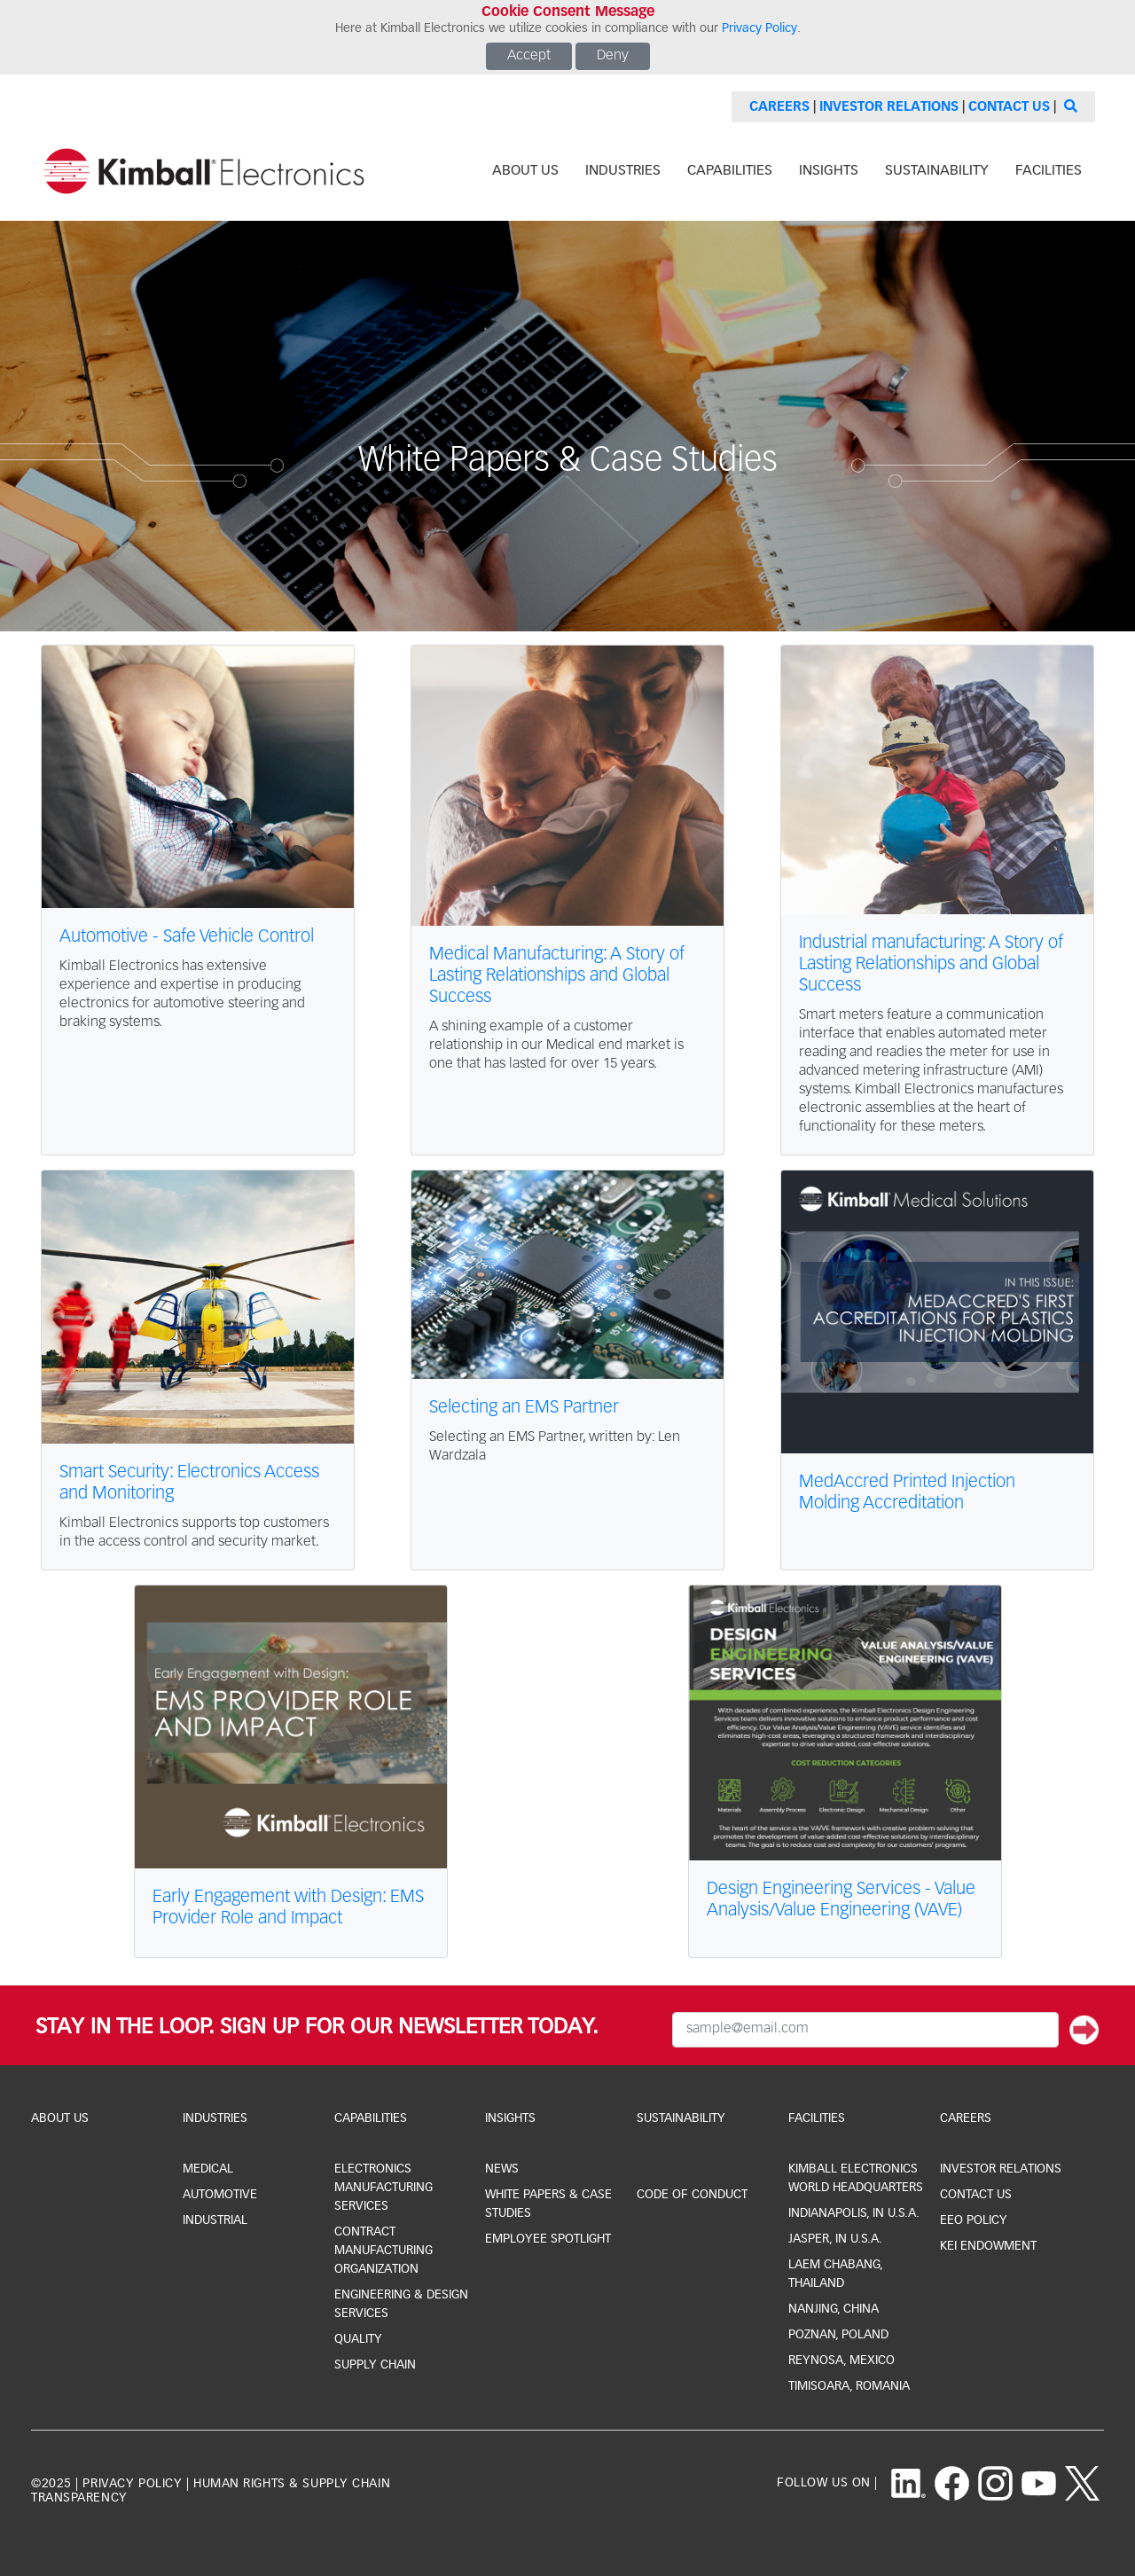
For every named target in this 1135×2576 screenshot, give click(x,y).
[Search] (1068, 107)
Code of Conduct (692, 2194)
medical (208, 2169)
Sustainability (681, 2118)
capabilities (729, 171)
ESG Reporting (681, 2169)
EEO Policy (973, 2220)
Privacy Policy (759, 28)
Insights (510, 2118)
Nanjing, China (833, 2309)
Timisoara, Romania (849, 2386)
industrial (215, 2220)
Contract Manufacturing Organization (383, 2250)
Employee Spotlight (548, 2239)
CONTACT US (976, 2194)
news (502, 2169)
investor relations (1000, 2169)
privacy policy (132, 2484)
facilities (1048, 171)
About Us (60, 2118)
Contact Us (1009, 107)
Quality (358, 2339)
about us (525, 171)
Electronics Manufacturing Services (383, 2187)
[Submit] (1084, 2029)
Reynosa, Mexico (841, 2360)
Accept (529, 56)
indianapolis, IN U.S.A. (854, 2213)
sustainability (937, 171)
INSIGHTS (828, 171)
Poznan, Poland (838, 2335)
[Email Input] (865, 2029)
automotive (220, 2194)
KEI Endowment (988, 2246)
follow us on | (827, 2483)
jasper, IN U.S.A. (835, 2239)
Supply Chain (375, 2365)
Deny (613, 56)
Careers (779, 107)
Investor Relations (889, 107)
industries (623, 171)
